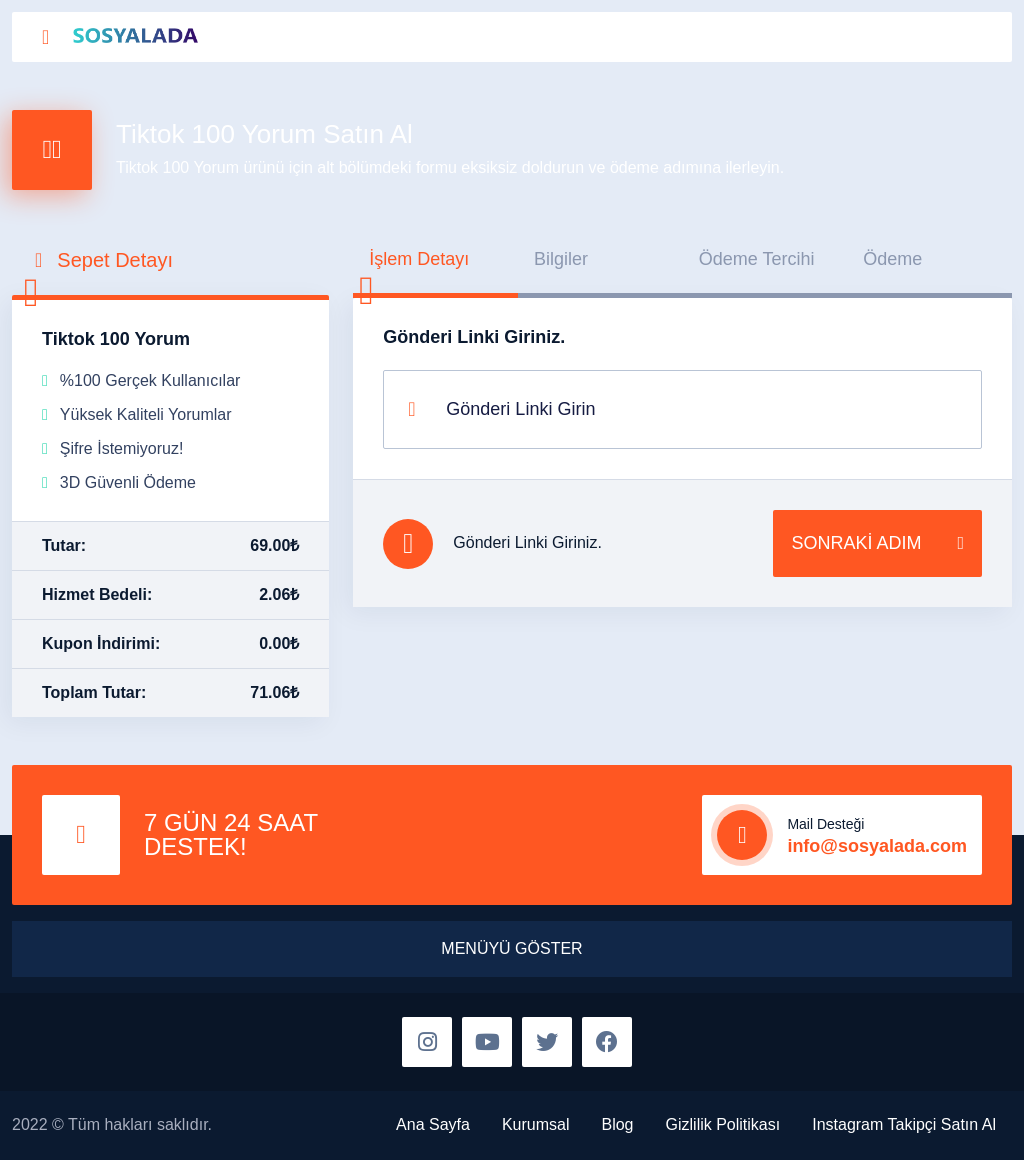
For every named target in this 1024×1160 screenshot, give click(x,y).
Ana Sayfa (433, 1124)
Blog (617, 1124)
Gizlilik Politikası (723, 1124)
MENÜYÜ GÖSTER (511, 948)
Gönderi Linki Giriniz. (474, 337)
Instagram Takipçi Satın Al (904, 1124)
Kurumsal (536, 1124)
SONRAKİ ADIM (877, 543)
